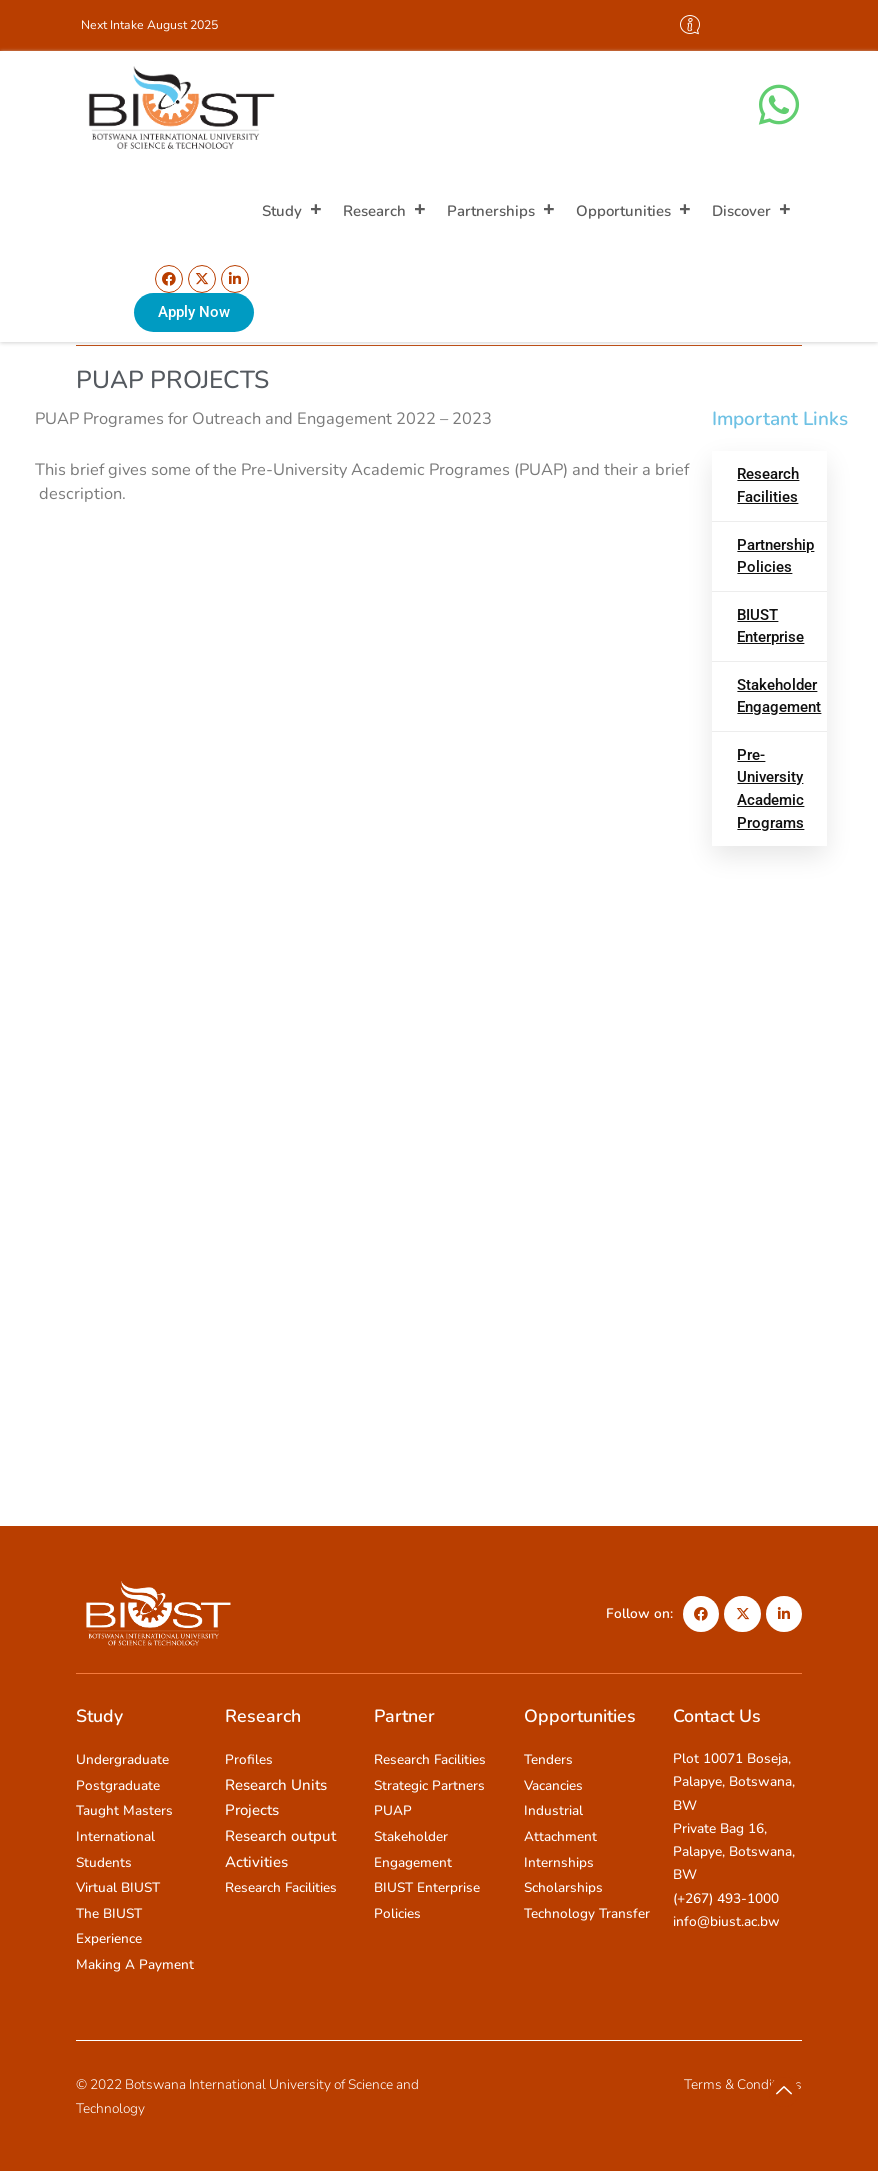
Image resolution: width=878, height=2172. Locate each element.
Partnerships (501, 211)
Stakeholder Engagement (779, 696)
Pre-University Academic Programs (770, 789)
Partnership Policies (775, 556)
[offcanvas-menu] (690, 25)
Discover (752, 211)
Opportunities (634, 211)
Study (292, 211)
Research (385, 211)
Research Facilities (768, 485)
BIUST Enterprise (770, 626)
